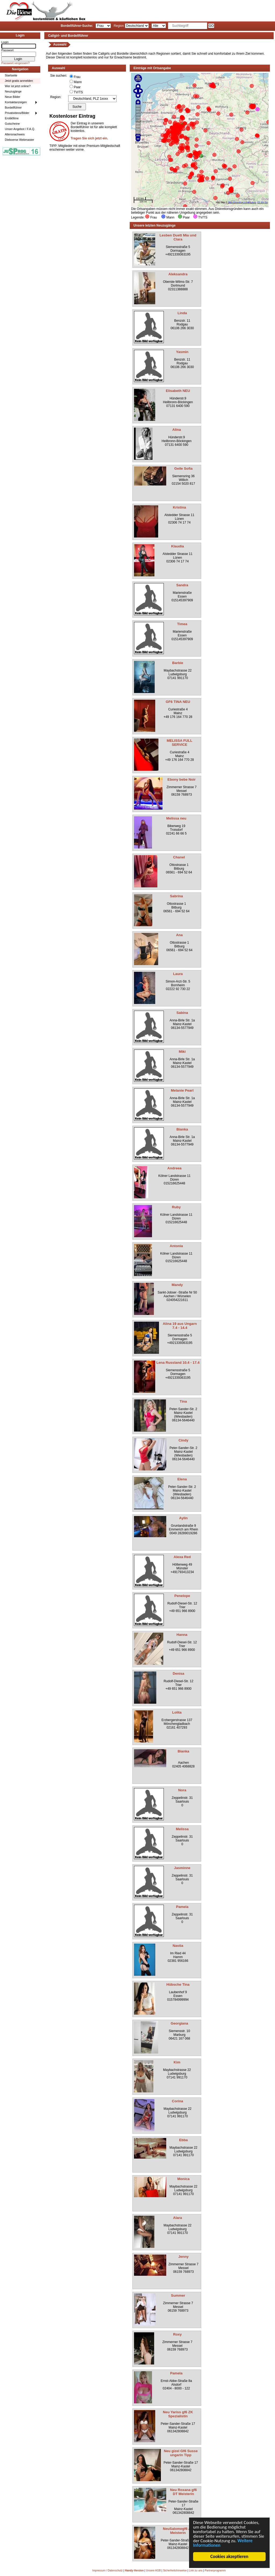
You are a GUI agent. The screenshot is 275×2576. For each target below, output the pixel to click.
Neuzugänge (13, 91)
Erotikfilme (12, 118)
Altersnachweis (15, 134)
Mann (78, 82)
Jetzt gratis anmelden (19, 80)
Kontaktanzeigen (16, 102)
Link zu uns (195, 2570)
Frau (77, 77)
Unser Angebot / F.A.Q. (20, 129)
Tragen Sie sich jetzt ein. (89, 138)
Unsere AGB (153, 2570)
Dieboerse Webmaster (19, 139)
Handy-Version (134, 2570)
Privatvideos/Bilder (17, 112)
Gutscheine (12, 123)
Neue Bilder (12, 96)
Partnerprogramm (215, 2570)
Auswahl (59, 44)
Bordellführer (13, 107)
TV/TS (78, 92)
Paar (77, 87)
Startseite (11, 75)
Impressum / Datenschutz (107, 2570)
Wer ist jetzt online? (18, 86)
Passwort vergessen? (15, 63)
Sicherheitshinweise (175, 2570)
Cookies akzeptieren (229, 2556)
